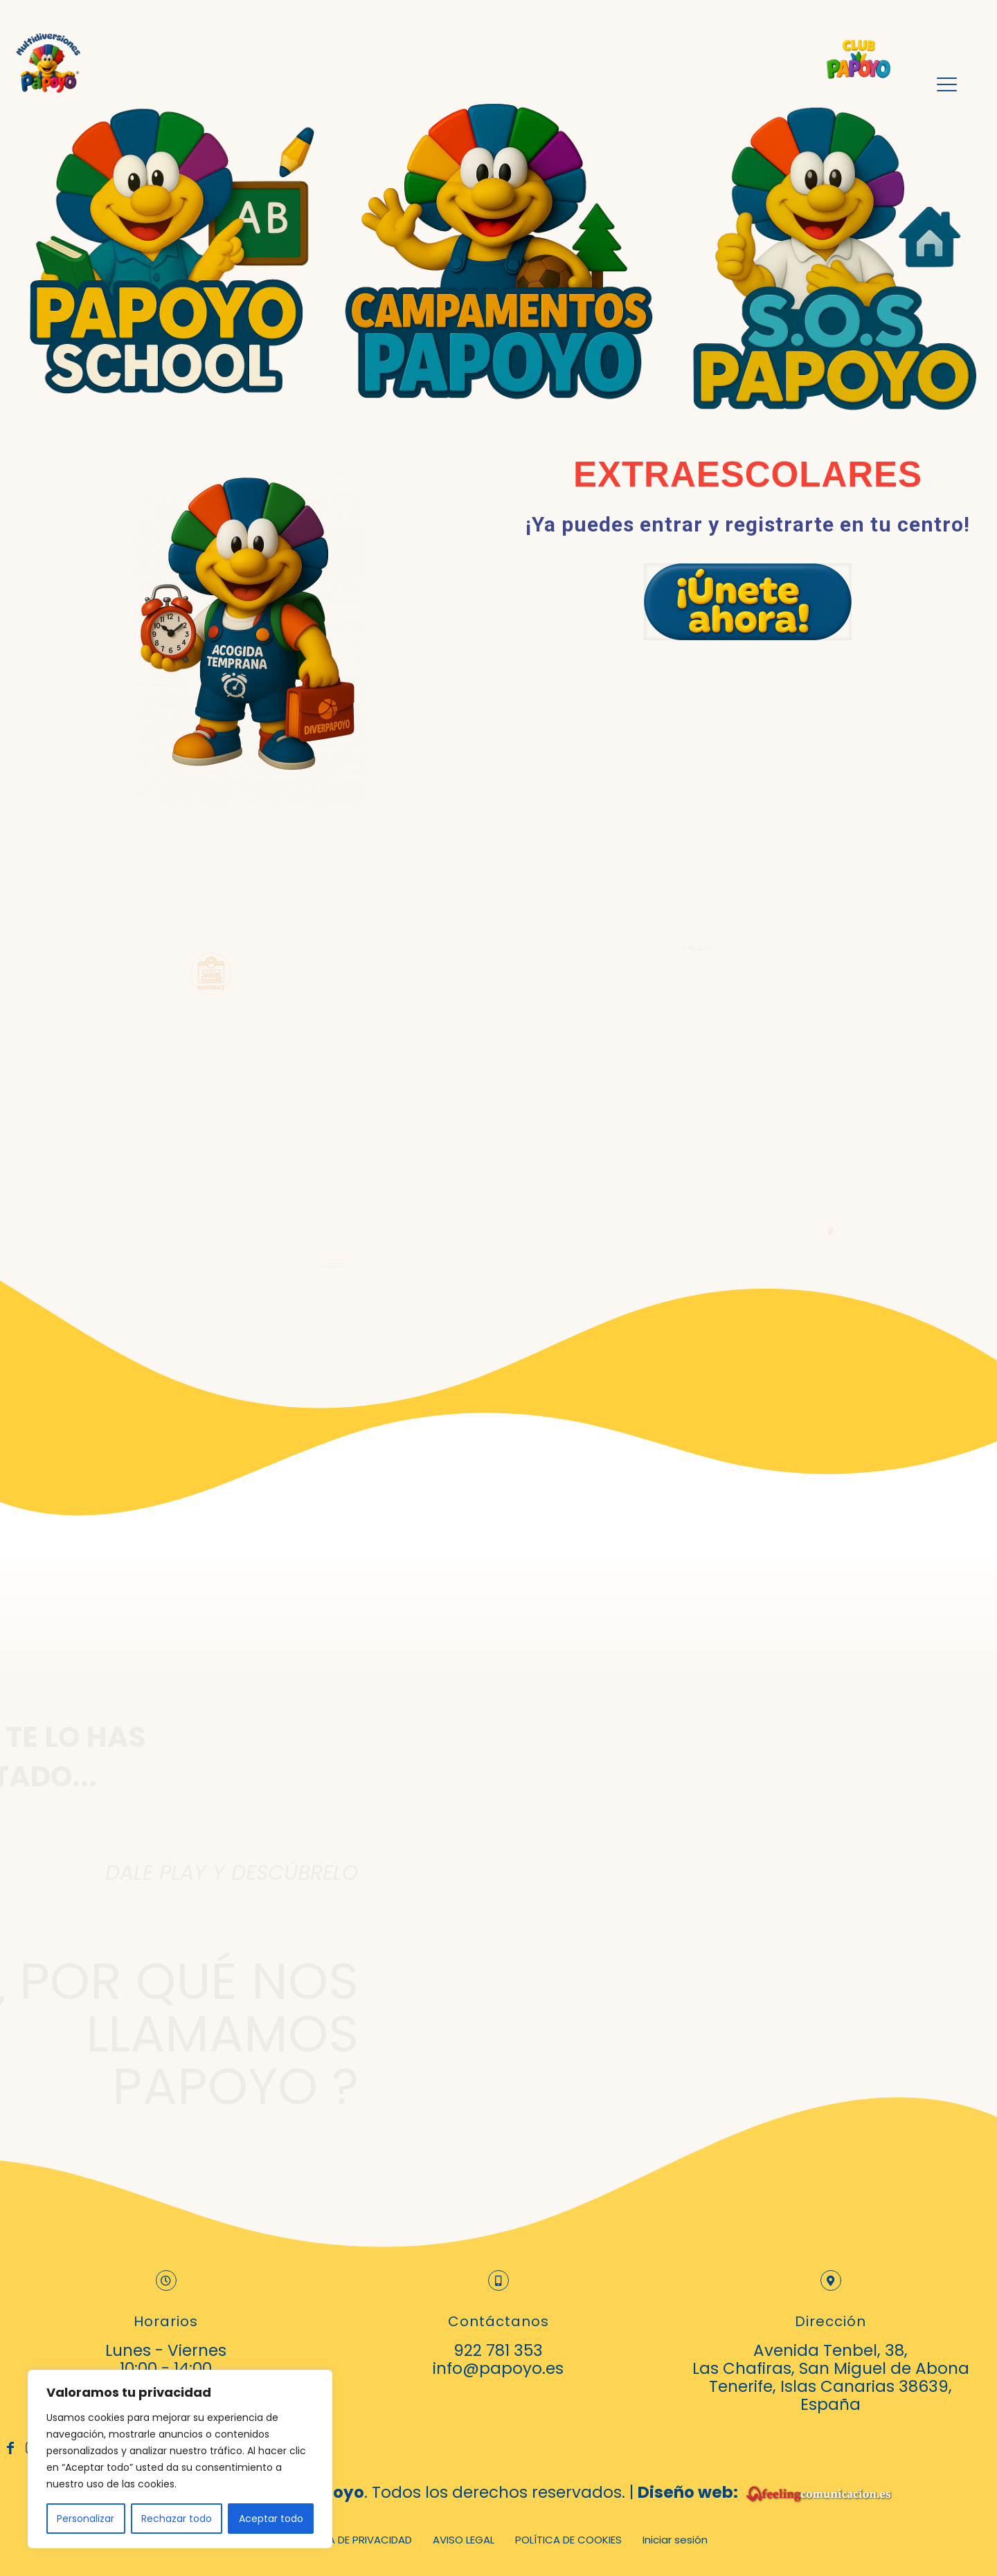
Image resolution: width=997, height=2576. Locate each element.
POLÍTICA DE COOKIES (568, 2539)
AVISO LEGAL (463, 2539)
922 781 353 (498, 2350)
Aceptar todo (271, 2518)
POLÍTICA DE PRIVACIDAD (351, 2539)
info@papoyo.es (498, 2368)
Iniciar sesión (675, 2539)
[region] (180, 2459)
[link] (748, 601)
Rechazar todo (176, 2518)
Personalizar (85, 2518)
